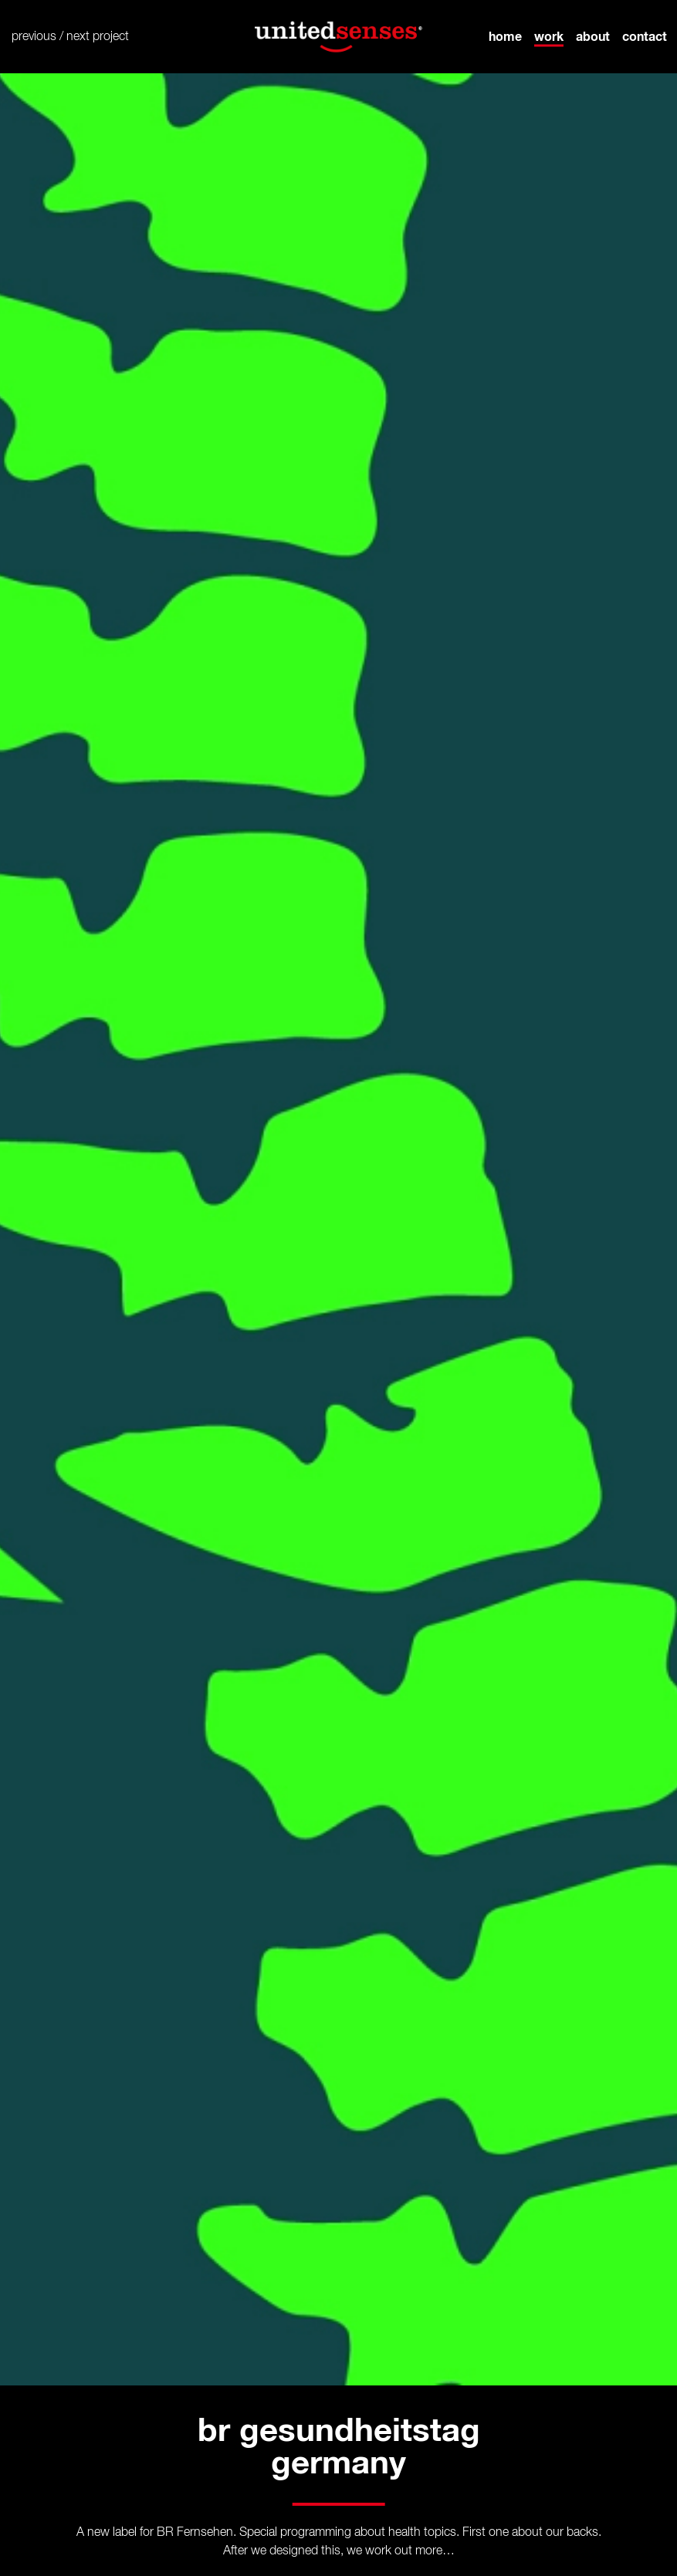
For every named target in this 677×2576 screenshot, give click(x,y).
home (505, 36)
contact (644, 36)
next (78, 37)
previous (34, 37)
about (593, 36)
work (549, 36)
